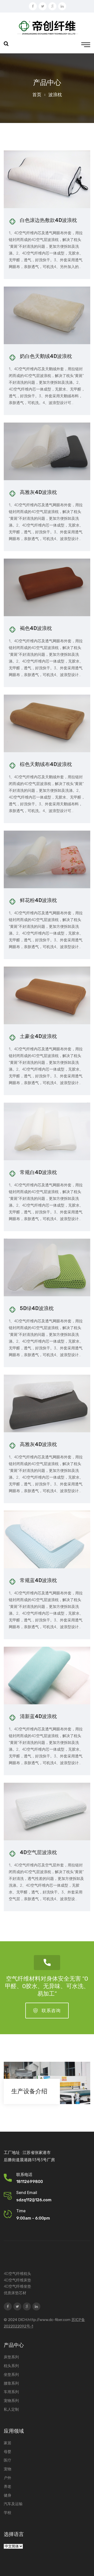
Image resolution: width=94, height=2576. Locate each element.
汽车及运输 (13, 2504)
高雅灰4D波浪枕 (38, 492)
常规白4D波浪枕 (38, 1172)
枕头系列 (11, 2366)
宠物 (7, 2469)
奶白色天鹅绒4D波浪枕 (46, 356)
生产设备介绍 (29, 2091)
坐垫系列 (11, 2374)
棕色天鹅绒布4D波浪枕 (46, 764)
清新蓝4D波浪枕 (38, 1716)
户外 (7, 2478)
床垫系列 (11, 2357)
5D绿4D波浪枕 (37, 1308)
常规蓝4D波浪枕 (38, 1580)
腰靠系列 (11, 2383)
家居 (7, 2443)
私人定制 (11, 2409)
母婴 (7, 2452)
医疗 (7, 2460)
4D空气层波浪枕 (38, 1852)
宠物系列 (11, 2400)
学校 (7, 2512)
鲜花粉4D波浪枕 (38, 900)
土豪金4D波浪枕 (38, 1036)
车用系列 (11, 2392)
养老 (7, 2486)
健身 (7, 2495)
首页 (36, 94)
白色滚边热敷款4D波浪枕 (48, 220)
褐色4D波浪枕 (36, 628)
